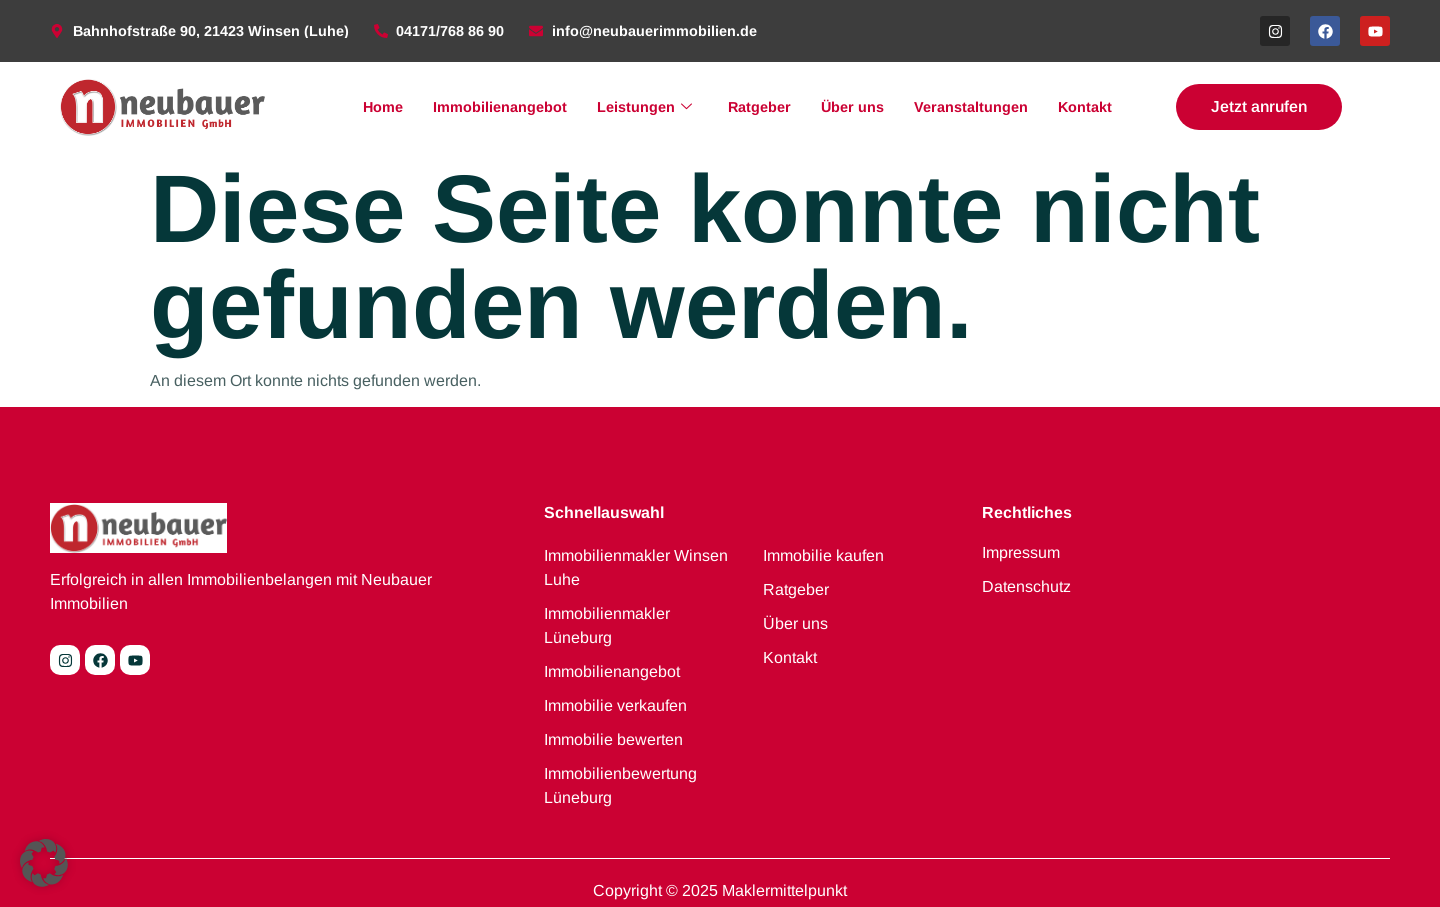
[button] (44, 863)
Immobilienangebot (500, 107)
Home (383, 107)
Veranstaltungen (971, 107)
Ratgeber (759, 107)
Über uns (852, 107)
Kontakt (1085, 107)
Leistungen (644, 107)
